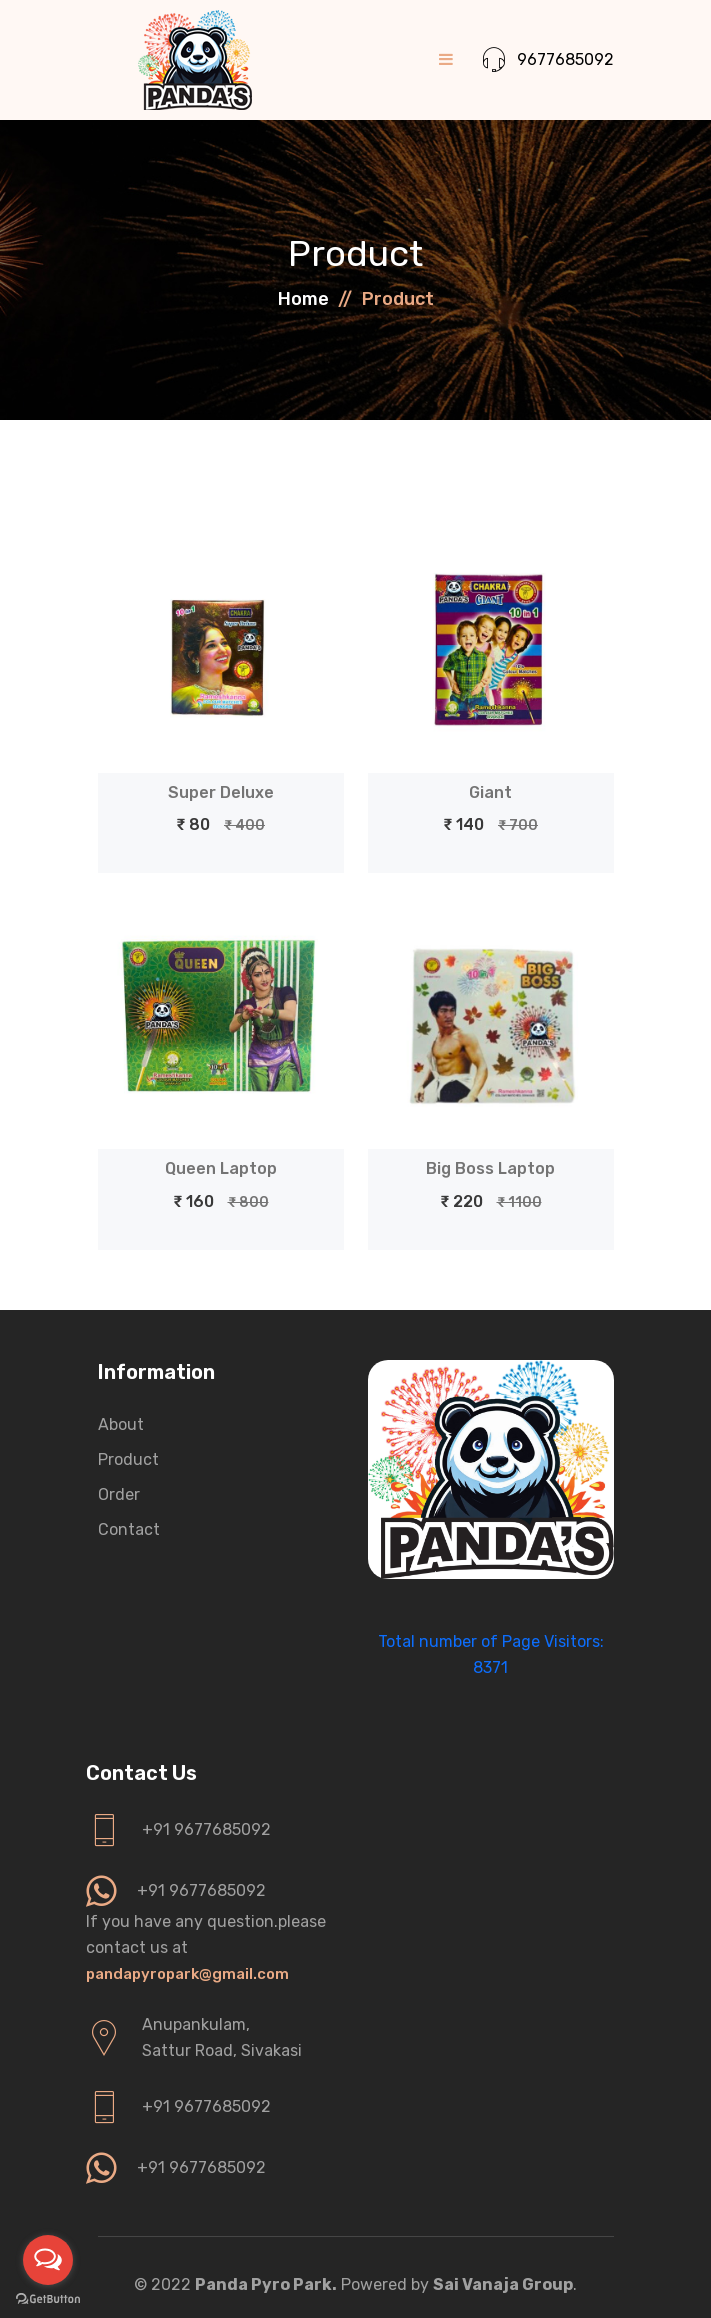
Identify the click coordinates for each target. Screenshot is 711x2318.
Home (303, 299)
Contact (129, 1529)
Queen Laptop (221, 1168)
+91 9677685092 (206, 1829)
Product (128, 1459)
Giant (490, 792)
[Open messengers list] (48, 2260)
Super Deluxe (221, 792)
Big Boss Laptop (490, 1168)
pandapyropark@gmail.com (187, 1974)
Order (119, 1494)
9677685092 (548, 60)
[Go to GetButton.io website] (48, 2298)
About (121, 1424)
